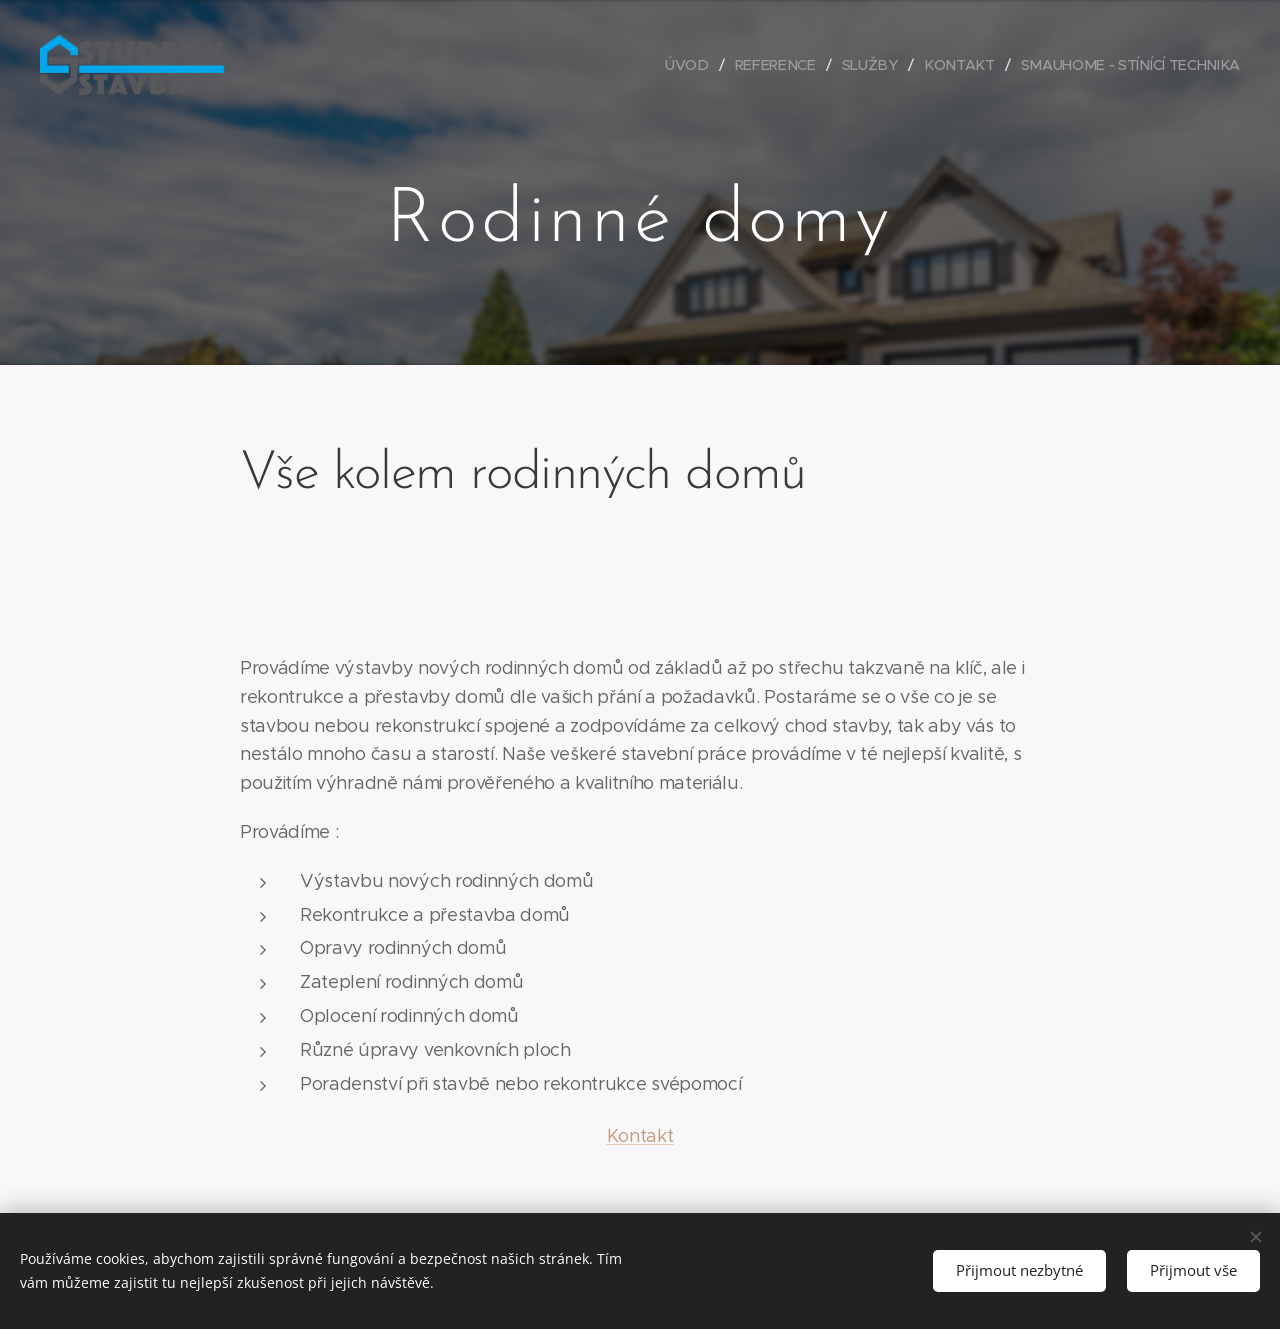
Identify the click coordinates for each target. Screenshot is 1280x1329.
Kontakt (640, 1136)
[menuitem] (698, 65)
